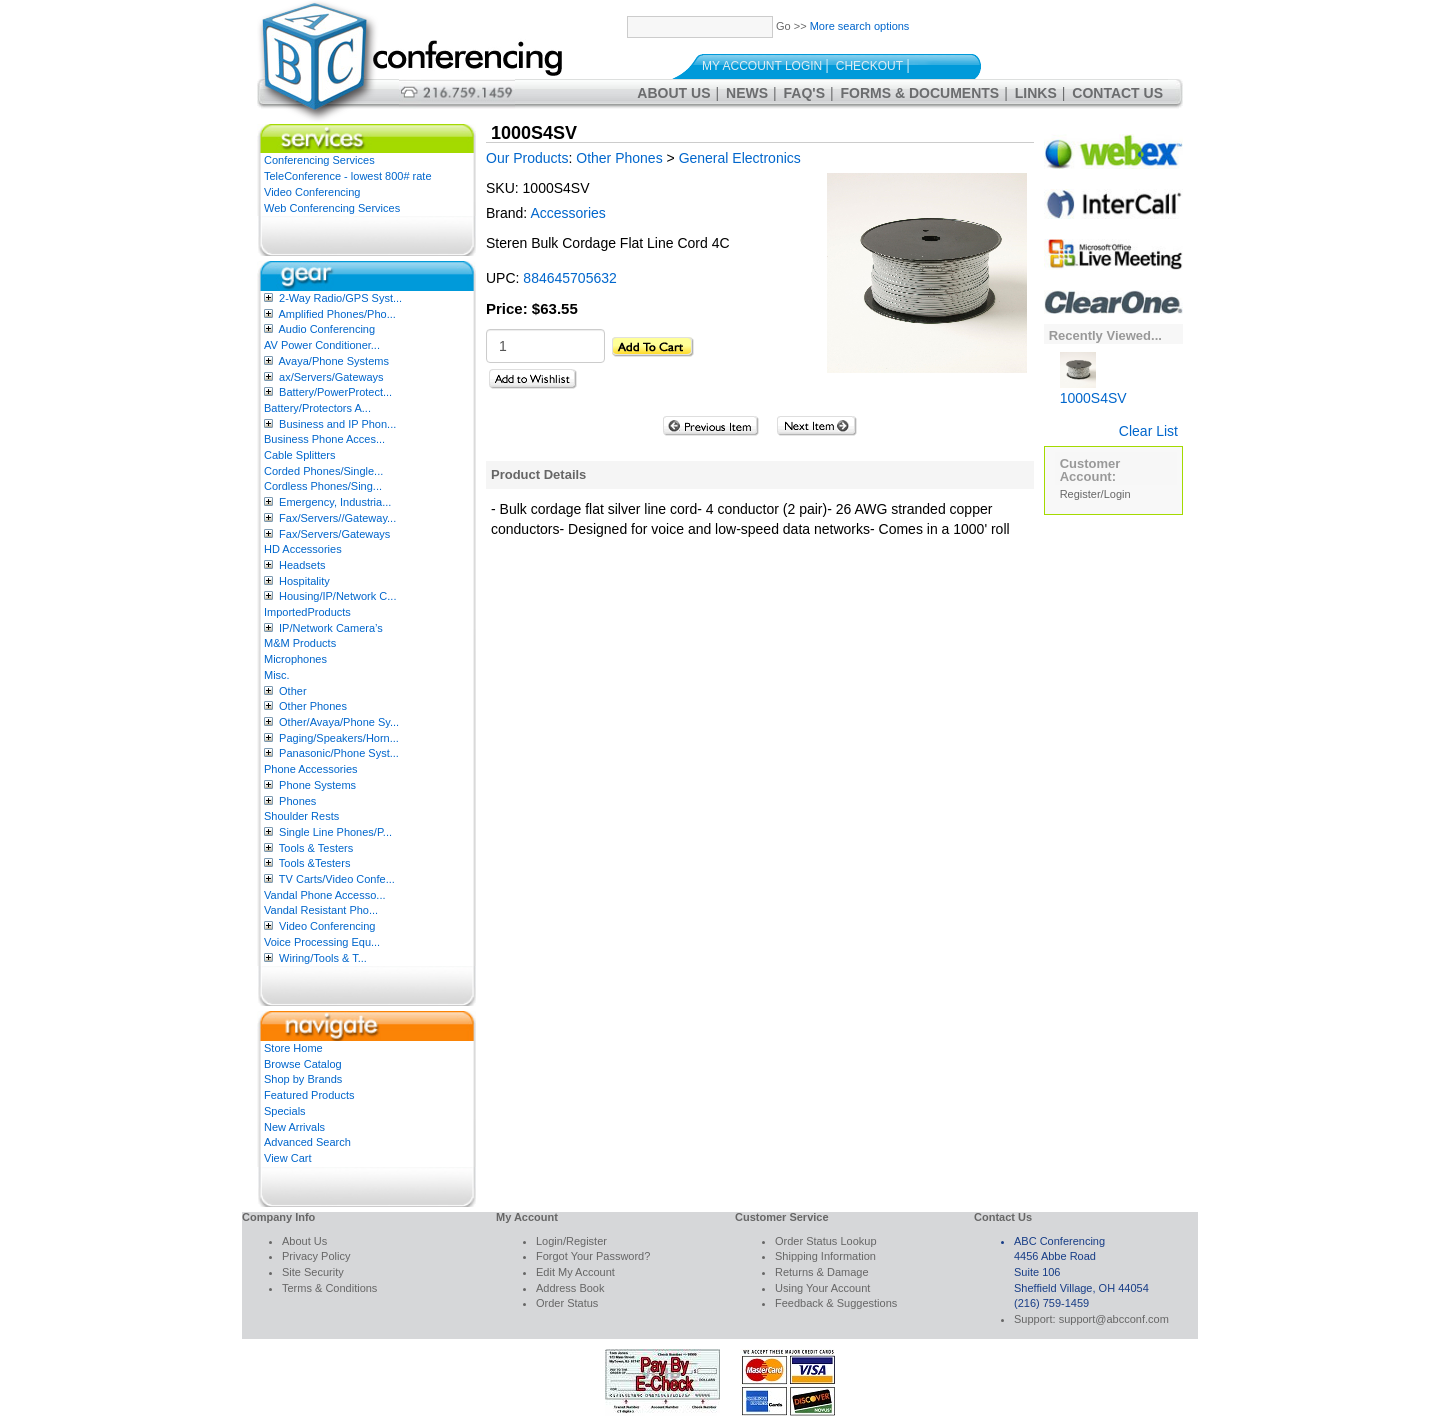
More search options (860, 26)
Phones (297, 801)
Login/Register (571, 1241)
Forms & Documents (920, 93)
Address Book (570, 1288)
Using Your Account (822, 1288)
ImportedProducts (307, 612)
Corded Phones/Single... (323, 471)
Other (293, 691)
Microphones (295, 659)
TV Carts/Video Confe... (337, 879)
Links (1036, 93)
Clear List (1148, 431)
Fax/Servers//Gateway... (337, 518)
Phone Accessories (311, 769)
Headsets (302, 565)
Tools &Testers (315, 863)
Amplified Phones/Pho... (336, 314)
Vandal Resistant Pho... (321, 910)
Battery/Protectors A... (317, 408)
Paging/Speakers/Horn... (339, 738)
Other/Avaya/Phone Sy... (339, 722)
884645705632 (569, 278)
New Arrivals (294, 1127)
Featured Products (309, 1095)
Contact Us (1117, 93)
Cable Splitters (300, 455)
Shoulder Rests (301, 816)
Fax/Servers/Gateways (334, 534)
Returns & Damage (822, 1272)
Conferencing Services (319, 160)
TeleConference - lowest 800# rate (348, 176)
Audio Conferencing (326, 329)
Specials (285, 1111)
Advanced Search (307, 1142)
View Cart (287, 1158)
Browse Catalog (303, 1064)
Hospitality (304, 581)
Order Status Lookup (826, 1241)
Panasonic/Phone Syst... (339, 753)
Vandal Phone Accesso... (325, 895)
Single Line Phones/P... (335, 832)
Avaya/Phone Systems (333, 361)
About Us (673, 93)
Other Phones (313, 706)
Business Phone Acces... (324, 439)
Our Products (527, 158)
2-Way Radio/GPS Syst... (340, 298)
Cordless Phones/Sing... (323, 486)
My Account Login (762, 66)
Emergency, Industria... (335, 502)
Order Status (567, 1303)
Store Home (293, 1048)
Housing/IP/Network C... (337, 596)
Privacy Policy (316, 1256)
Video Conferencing (312, 192)
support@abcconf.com (1114, 1319)
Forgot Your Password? (593, 1256)
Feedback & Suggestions (836, 1303)
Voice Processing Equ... (322, 942)
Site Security (313, 1272)
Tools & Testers (316, 848)
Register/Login (1095, 494)
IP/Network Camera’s (331, 628)
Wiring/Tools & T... (323, 958)
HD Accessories (303, 549)
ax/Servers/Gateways (331, 377)
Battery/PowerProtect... (335, 392)
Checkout (869, 66)
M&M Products (300, 643)
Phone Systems (317, 785)
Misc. (277, 675)
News (747, 93)
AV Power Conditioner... (322, 345)
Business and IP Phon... (337, 424)
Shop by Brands (303, 1079)
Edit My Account (575, 1272)
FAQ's (804, 93)
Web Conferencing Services (332, 208)
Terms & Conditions (329, 1288)
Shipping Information (825, 1256)
